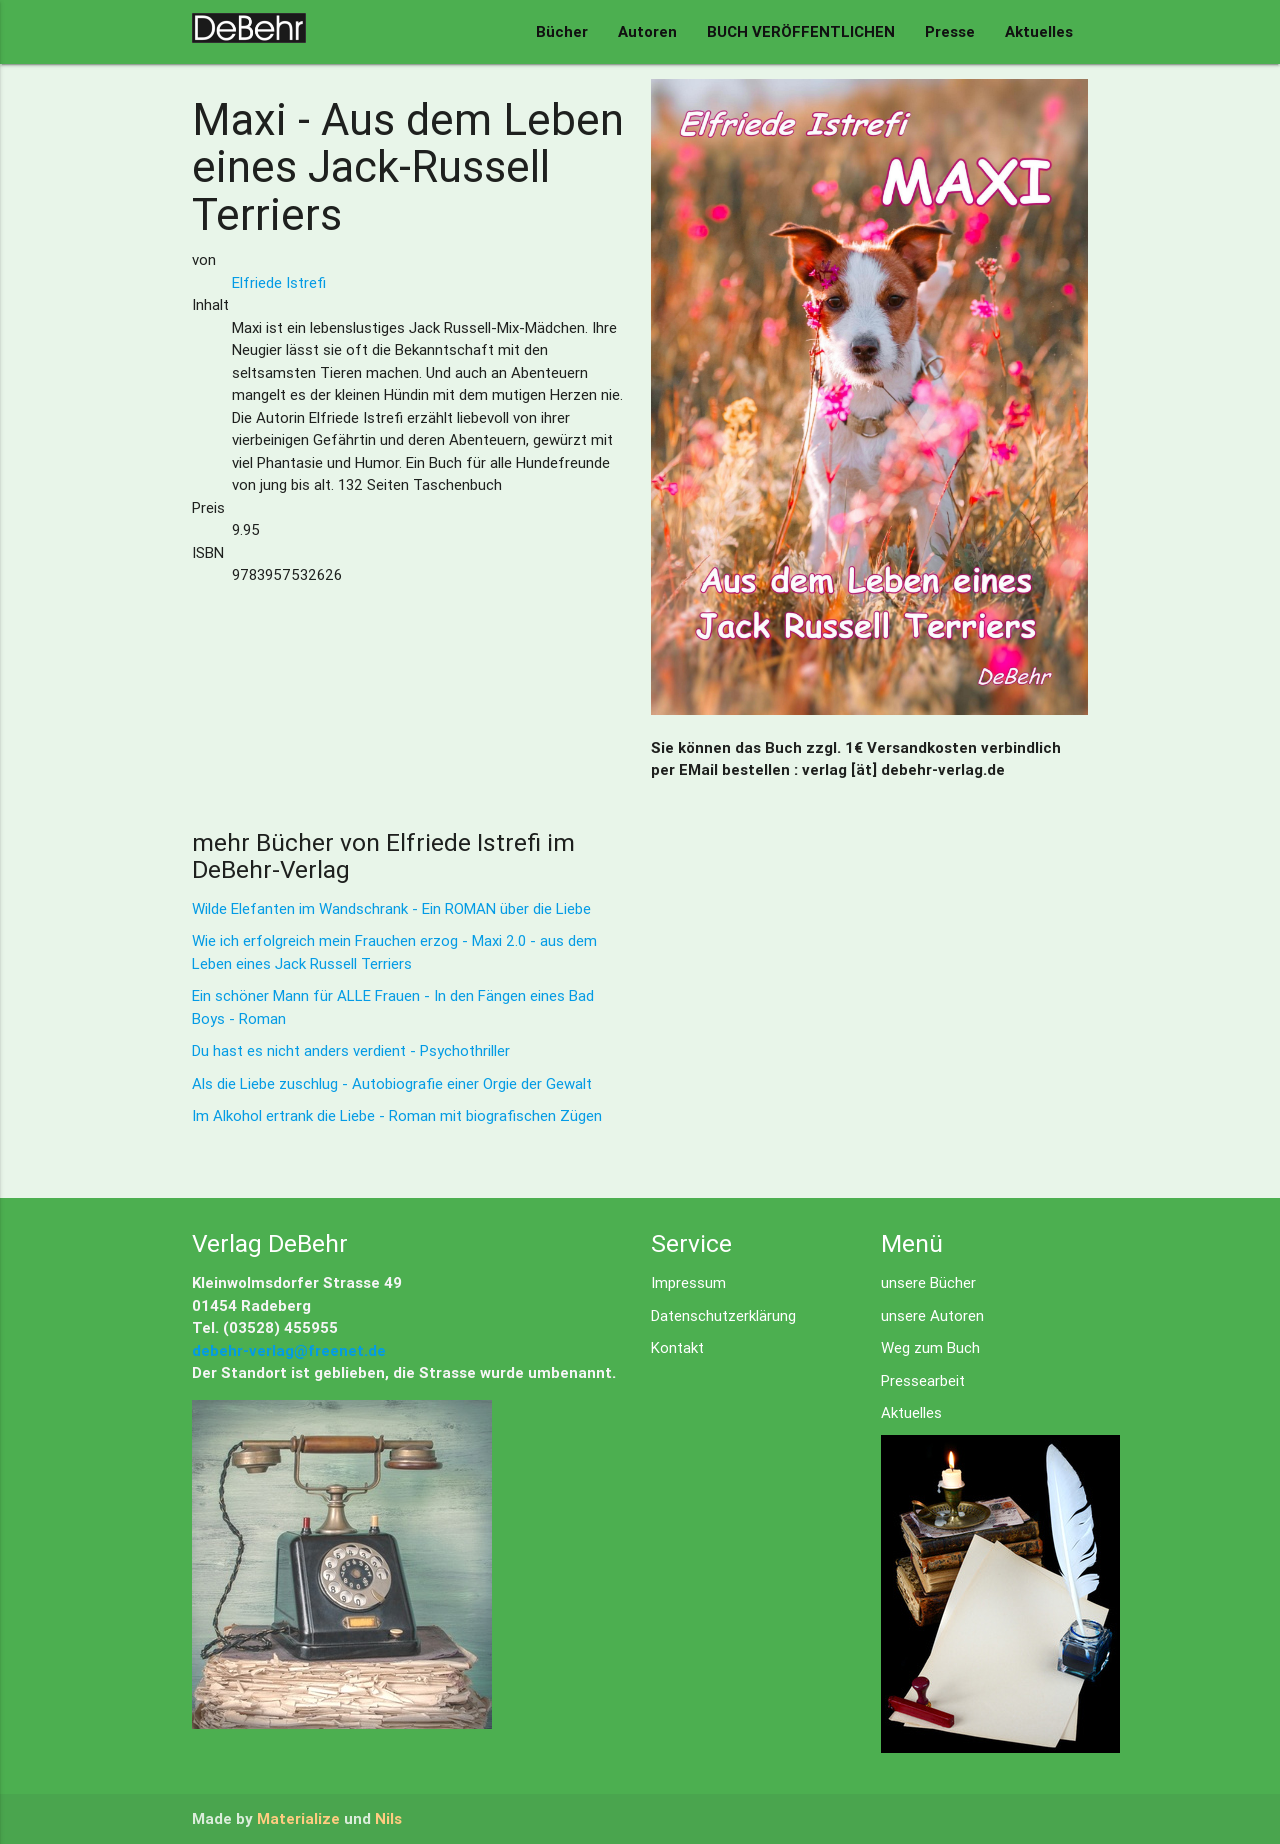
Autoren (647, 31)
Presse (950, 31)
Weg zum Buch (930, 1347)
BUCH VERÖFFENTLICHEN (801, 31)
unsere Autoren (932, 1315)
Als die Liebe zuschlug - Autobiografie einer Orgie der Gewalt (392, 1083)
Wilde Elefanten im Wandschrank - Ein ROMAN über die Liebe (391, 908)
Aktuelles (1039, 31)
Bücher (562, 31)
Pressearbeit (923, 1380)
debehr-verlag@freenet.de (289, 1350)
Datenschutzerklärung (723, 1315)
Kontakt (677, 1347)
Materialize (298, 1818)
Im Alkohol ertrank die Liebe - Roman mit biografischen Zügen (397, 1115)
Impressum (688, 1282)
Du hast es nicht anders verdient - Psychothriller (351, 1050)
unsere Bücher (928, 1282)
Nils (388, 1818)
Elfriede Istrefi (279, 282)
